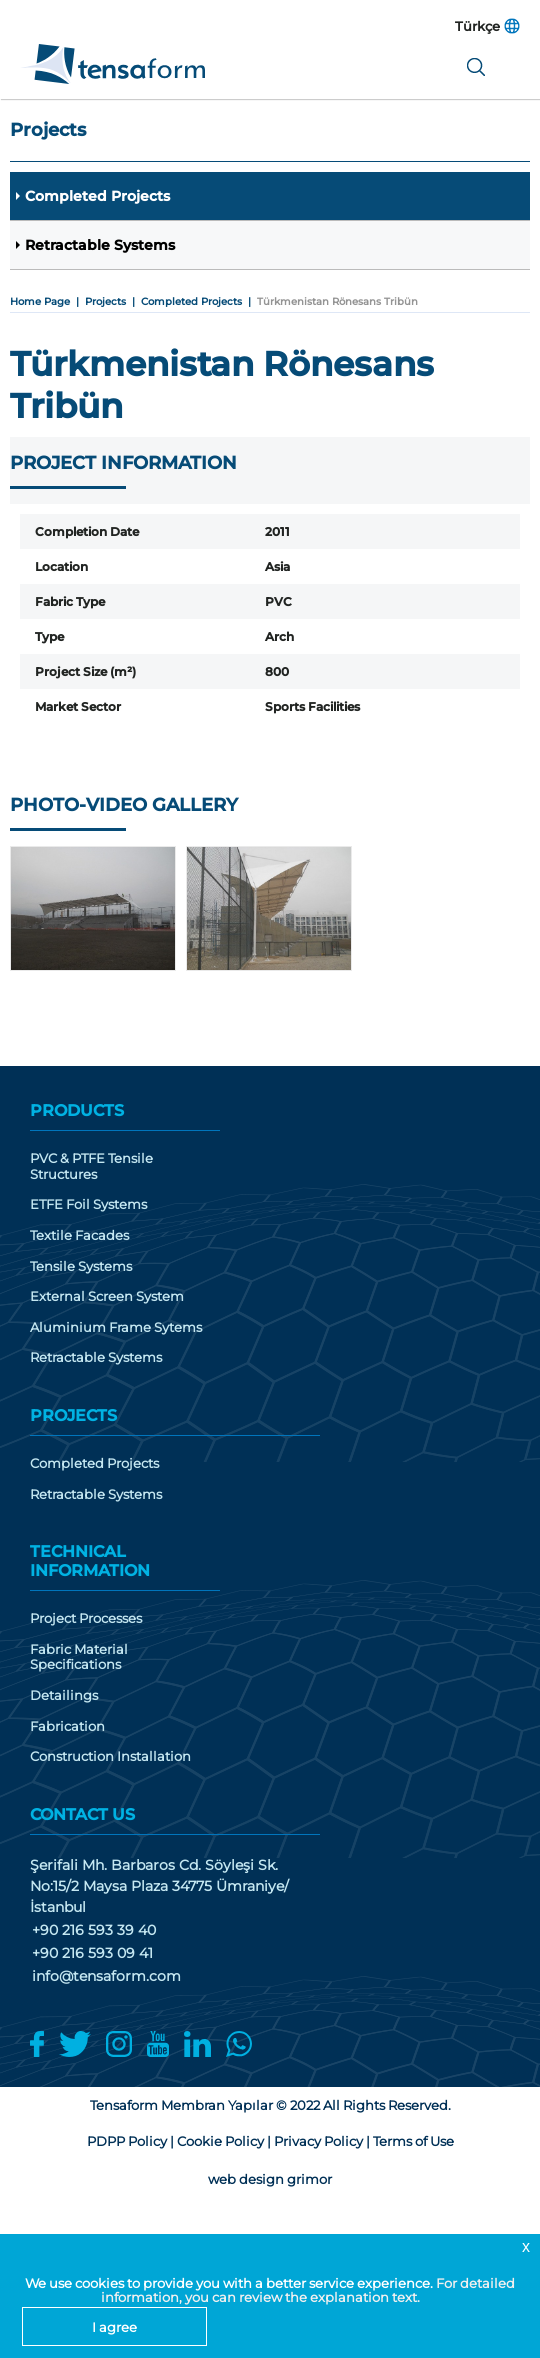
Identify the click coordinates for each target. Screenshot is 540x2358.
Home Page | (47, 301)
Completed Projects (97, 196)
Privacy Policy (318, 2141)
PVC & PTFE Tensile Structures (91, 1166)
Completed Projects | (199, 301)
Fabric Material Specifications (79, 1657)
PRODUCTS (77, 1110)
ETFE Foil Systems (88, 1204)
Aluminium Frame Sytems (116, 1327)
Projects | (113, 301)
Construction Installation (110, 1756)
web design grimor (270, 2179)
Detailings (64, 1695)
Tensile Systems (81, 1266)
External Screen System (107, 1296)
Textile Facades (79, 1235)
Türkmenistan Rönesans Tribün (337, 301)
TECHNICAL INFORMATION (90, 1561)
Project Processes (86, 1618)
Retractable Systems (100, 245)
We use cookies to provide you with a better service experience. (230, 2283)
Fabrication (67, 1726)
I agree (114, 2327)
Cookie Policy (220, 2141)
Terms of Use (413, 2141)
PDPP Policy (127, 2141)
